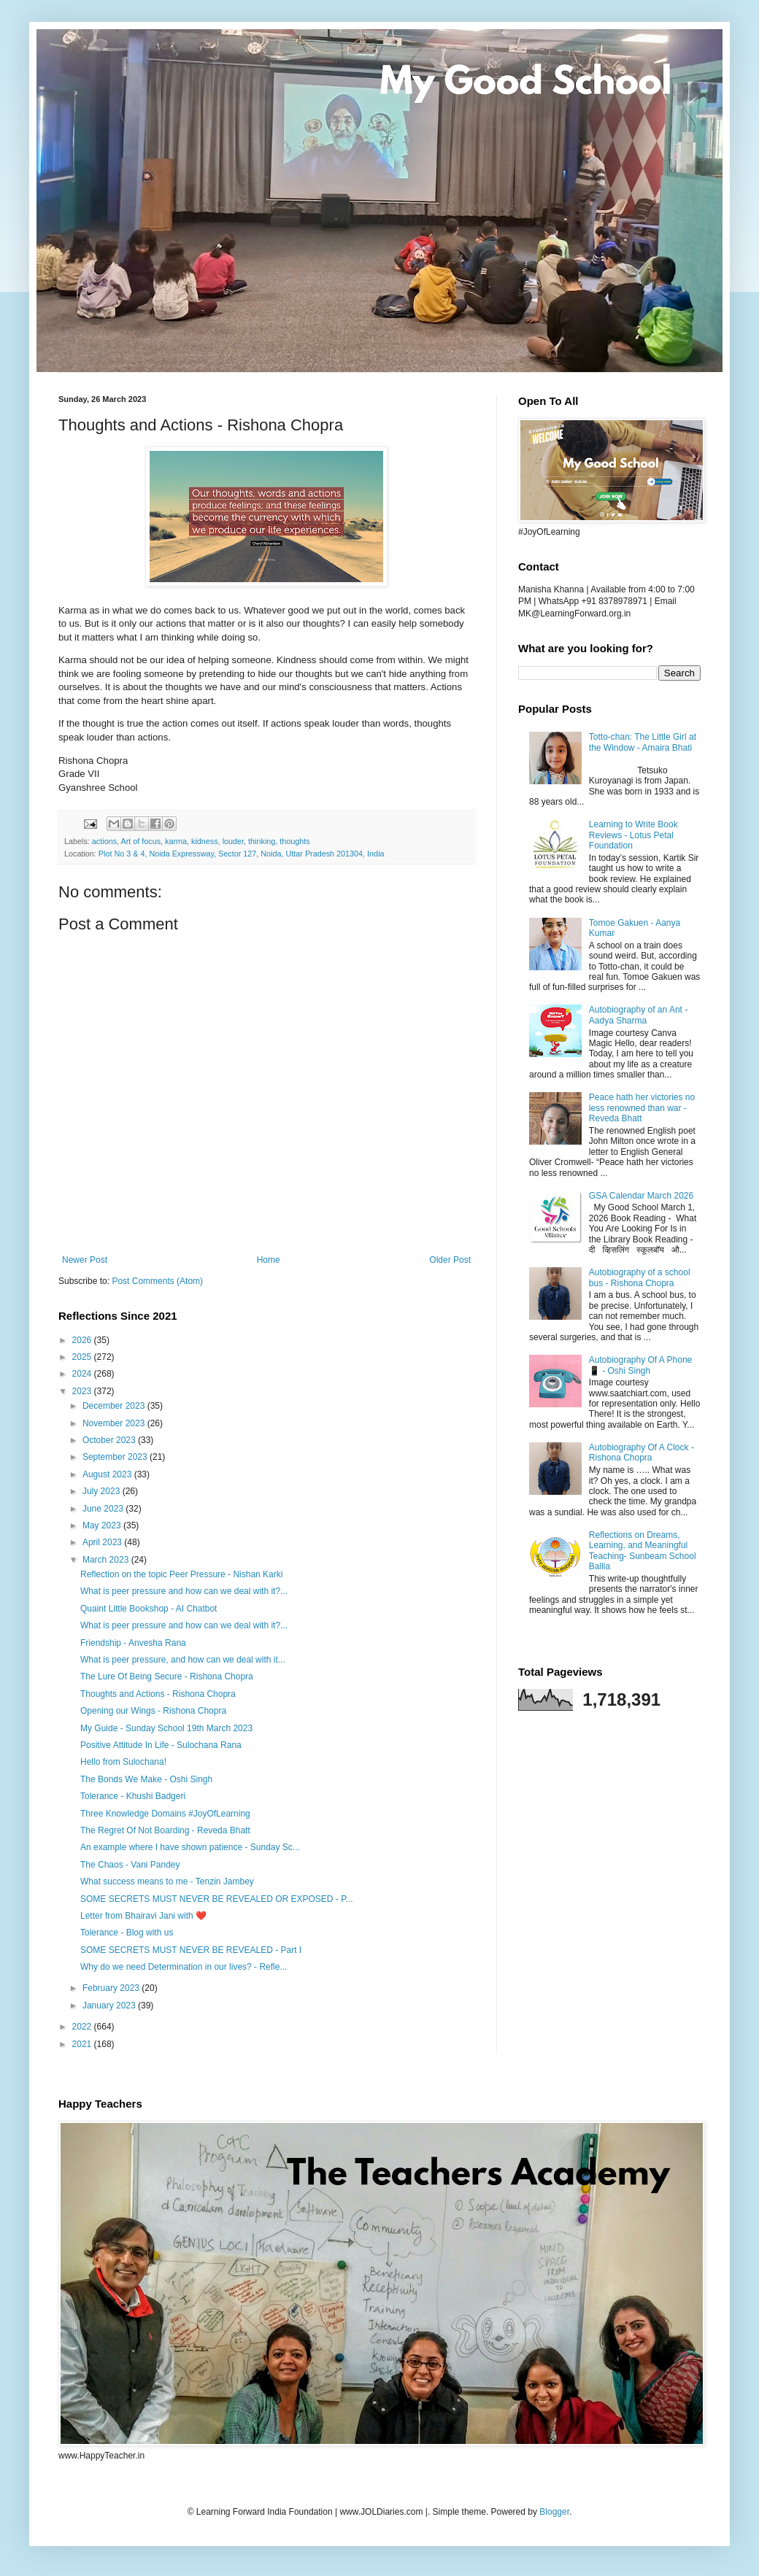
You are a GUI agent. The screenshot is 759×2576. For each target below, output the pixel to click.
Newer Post (84, 1260)
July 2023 (102, 1491)
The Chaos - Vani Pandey (130, 1865)
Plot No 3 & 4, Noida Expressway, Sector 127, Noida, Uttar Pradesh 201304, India (242, 853)
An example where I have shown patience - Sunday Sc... (190, 1847)
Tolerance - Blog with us (126, 1932)
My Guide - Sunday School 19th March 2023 (166, 1728)
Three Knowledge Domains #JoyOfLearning (165, 1814)
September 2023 (116, 1457)
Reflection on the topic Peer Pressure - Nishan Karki (181, 1574)
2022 (83, 2027)
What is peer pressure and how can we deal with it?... (184, 1591)
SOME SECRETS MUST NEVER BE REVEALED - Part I (190, 1950)
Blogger (554, 2512)
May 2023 (102, 1525)
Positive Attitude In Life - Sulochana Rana (161, 1745)
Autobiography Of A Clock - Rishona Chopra (641, 1452)
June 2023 (104, 1509)
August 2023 (108, 1474)
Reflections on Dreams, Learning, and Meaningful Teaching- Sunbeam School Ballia (642, 1550)
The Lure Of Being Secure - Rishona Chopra (166, 1676)
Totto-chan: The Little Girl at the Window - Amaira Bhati (642, 742)
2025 (83, 1357)
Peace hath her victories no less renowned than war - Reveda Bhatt (642, 1107)
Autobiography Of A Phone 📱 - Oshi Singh (640, 1365)
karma (176, 841)
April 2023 (103, 1542)
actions (104, 841)
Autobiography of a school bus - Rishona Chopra (639, 1277)
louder (233, 841)
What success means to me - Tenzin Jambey (167, 1881)
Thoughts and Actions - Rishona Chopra (158, 1694)
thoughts (294, 841)
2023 (83, 1391)
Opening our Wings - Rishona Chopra (153, 1711)
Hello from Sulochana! (123, 1762)
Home (268, 1260)
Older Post (450, 1260)
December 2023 (114, 1406)
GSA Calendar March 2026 (641, 1196)
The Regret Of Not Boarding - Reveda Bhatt (165, 1830)
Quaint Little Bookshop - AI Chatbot (148, 1609)
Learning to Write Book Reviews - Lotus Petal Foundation (633, 835)
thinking (261, 841)
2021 (83, 2044)
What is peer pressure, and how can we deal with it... (182, 1660)
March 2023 (106, 1560)
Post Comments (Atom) (157, 1281)
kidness (204, 841)
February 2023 (112, 1988)
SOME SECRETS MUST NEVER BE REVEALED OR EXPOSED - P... (216, 1899)
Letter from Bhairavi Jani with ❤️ (143, 1916)
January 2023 (110, 2005)
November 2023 (114, 1423)
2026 (83, 1340)
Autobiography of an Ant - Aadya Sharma (638, 1015)
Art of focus (140, 841)
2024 (83, 1374)
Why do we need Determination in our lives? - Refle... (183, 1967)
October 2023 (110, 1440)
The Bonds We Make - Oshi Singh (146, 1779)
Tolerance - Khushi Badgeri (132, 1796)
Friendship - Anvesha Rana (133, 1643)
